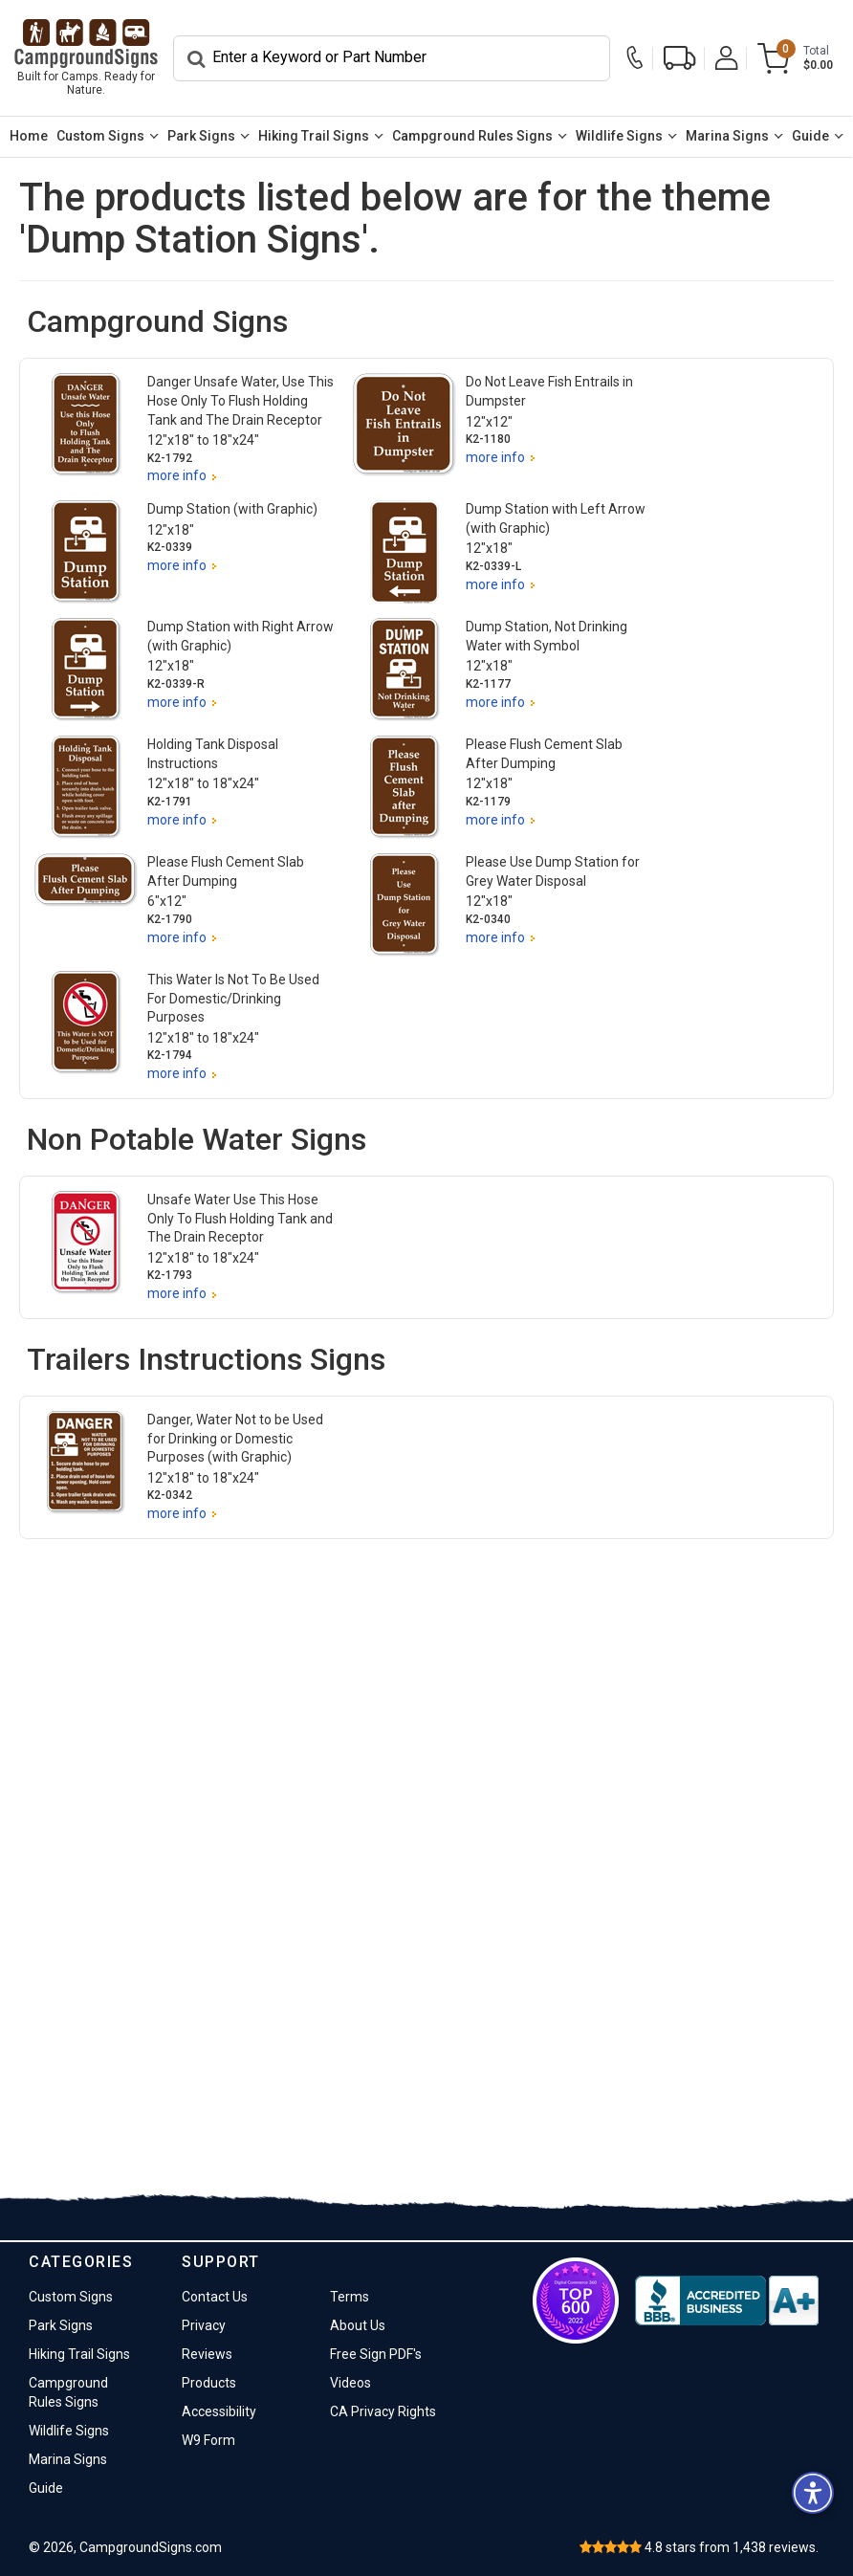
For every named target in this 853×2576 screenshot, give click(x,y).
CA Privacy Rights (383, 2411)
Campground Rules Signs (472, 135)
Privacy (204, 2325)
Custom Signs (100, 135)
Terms (349, 2296)
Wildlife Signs (619, 135)
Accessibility (219, 2411)
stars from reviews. (732, 2547)
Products (209, 2382)
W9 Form (208, 2440)
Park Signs (201, 135)
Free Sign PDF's (376, 2354)
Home (29, 135)
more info (177, 475)
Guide (810, 135)
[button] (813, 2493)
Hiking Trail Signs (313, 135)
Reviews (207, 2354)
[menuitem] (28, 137)
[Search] (392, 58)
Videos (350, 2382)
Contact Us (215, 2296)
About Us (357, 2325)
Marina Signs (727, 135)
